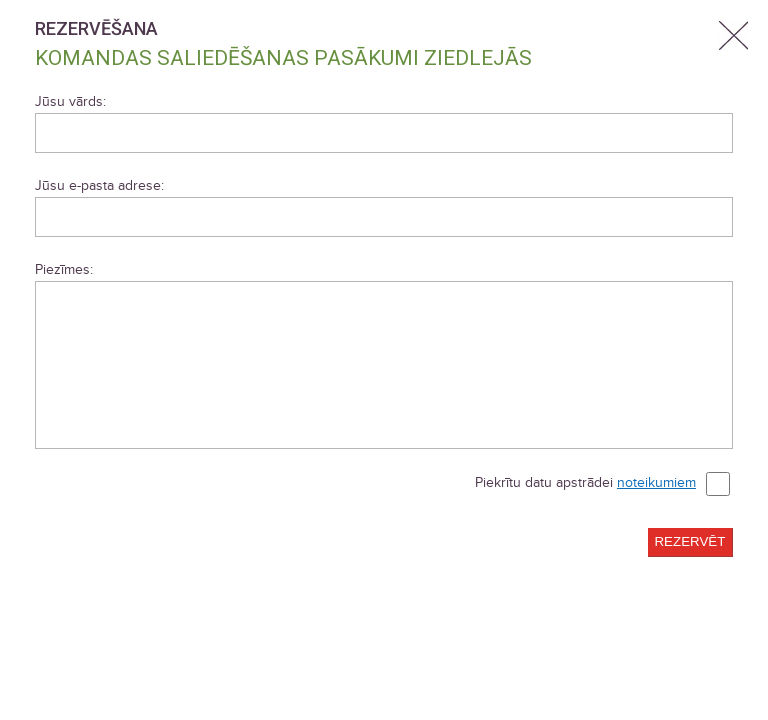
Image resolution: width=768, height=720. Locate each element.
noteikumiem (656, 482)
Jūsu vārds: (70, 101)
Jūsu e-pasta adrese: (99, 185)
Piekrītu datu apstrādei (602, 484)
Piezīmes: (64, 269)
